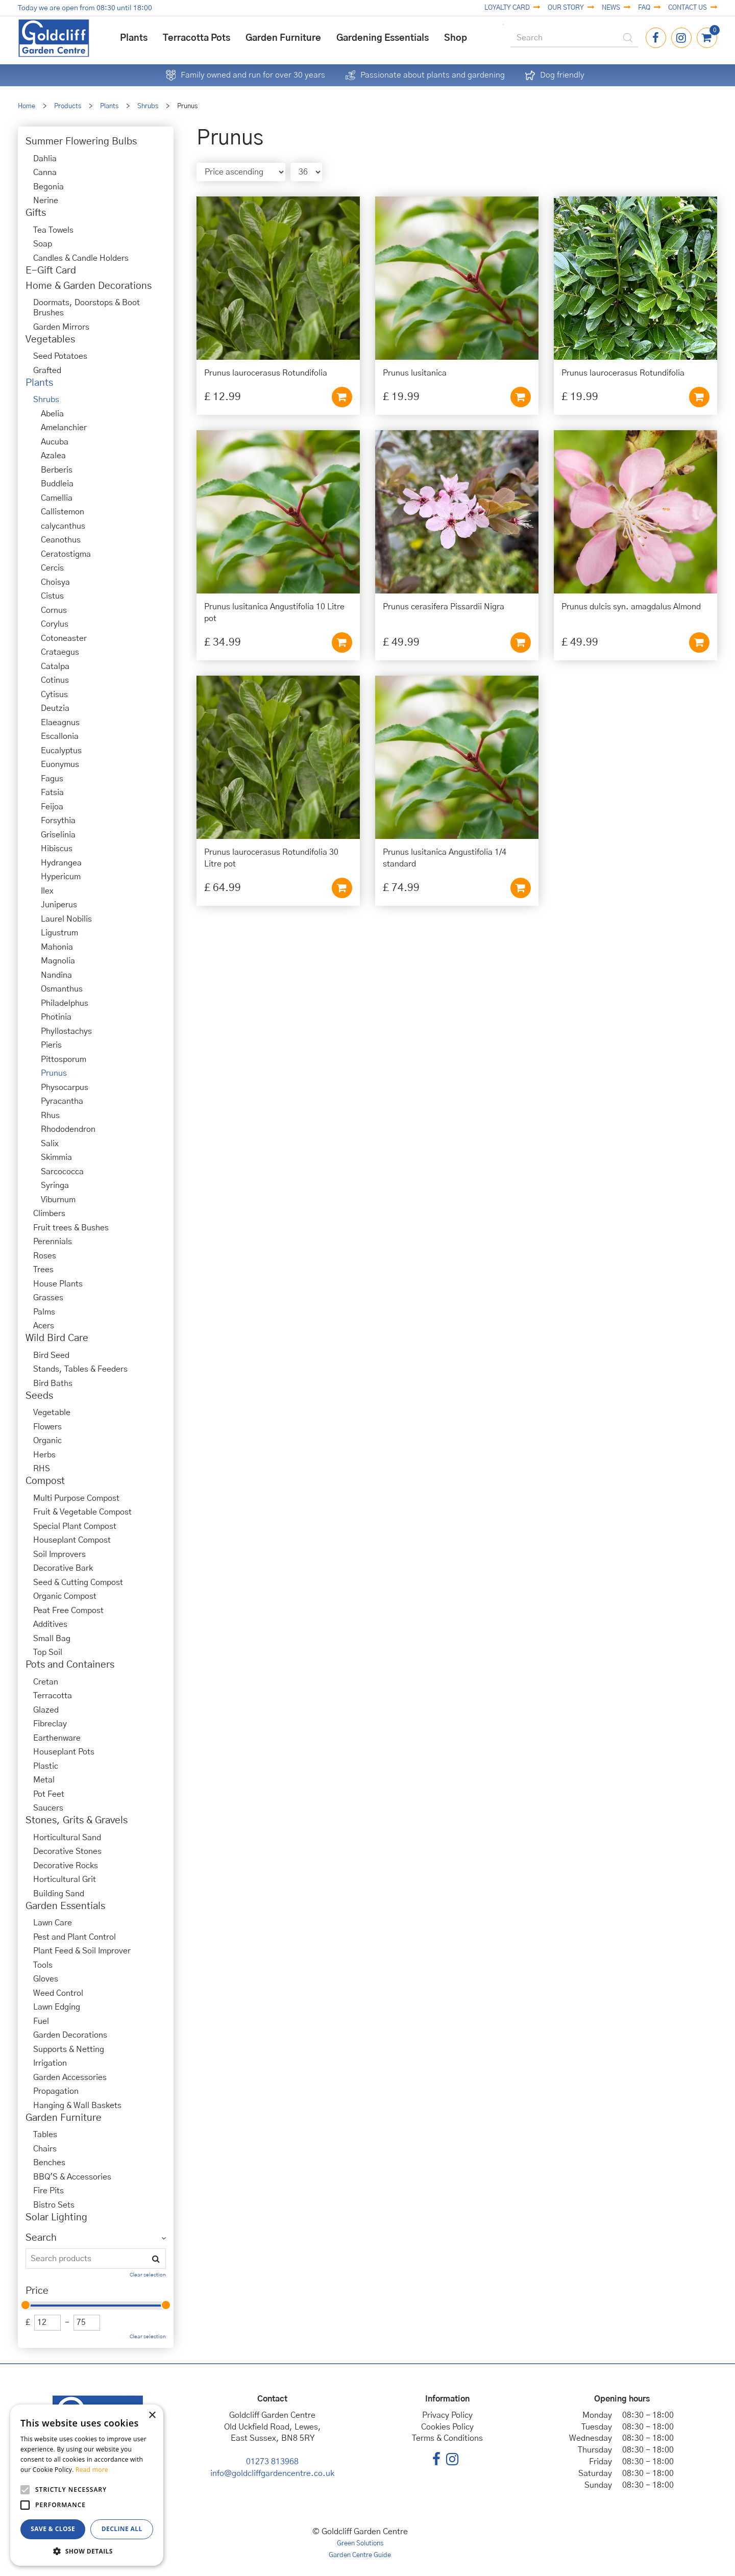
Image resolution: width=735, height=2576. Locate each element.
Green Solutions (360, 2543)
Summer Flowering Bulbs (81, 141)
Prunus (54, 1073)
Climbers (49, 1213)
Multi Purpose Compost (76, 1498)
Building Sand (58, 1894)
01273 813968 (272, 2462)
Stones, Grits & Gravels (77, 1820)
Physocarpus (64, 1087)
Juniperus (59, 905)
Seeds (39, 1396)
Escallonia (60, 736)
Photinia (56, 1017)
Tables (45, 2135)
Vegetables (50, 339)
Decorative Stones (67, 1851)
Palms (44, 1312)
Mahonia (57, 947)
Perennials (52, 1241)
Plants (39, 383)
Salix (50, 1144)
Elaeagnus (60, 723)
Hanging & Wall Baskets (77, 2105)
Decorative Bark (63, 1568)
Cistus (52, 596)
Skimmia (56, 1157)
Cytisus (54, 694)
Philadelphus (64, 1003)
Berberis (56, 470)
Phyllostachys (66, 1031)
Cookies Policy (447, 2427)
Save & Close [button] (53, 2528)
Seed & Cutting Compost (78, 1582)
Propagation (56, 2091)
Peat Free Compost (68, 1610)
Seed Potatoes (60, 356)
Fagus (52, 779)
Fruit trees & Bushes (71, 1228)
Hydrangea (61, 863)
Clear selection (148, 2274)
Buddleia (57, 484)
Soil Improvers (59, 1554)
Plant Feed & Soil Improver (82, 1951)
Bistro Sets (54, 2205)
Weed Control (58, 1993)
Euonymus (60, 764)
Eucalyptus (61, 751)
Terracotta (52, 1696)
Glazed (46, 1710)
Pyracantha (62, 1101)
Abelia (52, 414)
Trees (43, 1270)
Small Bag (51, 1638)
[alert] (86, 2485)
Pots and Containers (70, 1665)
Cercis (52, 568)
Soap (42, 244)
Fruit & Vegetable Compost (82, 1512)
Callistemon (62, 512)
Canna (45, 172)
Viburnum (58, 1200)
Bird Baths (52, 1383)
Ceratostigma (66, 554)
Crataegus (60, 652)
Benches (49, 2163)
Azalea (53, 456)
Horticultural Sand (67, 1838)
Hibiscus (56, 849)
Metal (44, 1780)
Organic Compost (64, 1596)
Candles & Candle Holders (81, 258)
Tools (43, 1965)
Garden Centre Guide (360, 2555)
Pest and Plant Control (74, 1937)
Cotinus (55, 680)
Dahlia (45, 159)
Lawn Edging (56, 2007)
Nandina (56, 975)
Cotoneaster (64, 638)
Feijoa (52, 807)
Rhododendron (68, 1129)
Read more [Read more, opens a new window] (92, 2469)
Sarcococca (62, 1172)
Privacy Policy (447, 2415)
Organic (47, 1440)
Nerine (45, 200)
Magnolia (58, 961)
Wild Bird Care (57, 1338)
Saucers (48, 1808)
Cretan (45, 1682)
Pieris (51, 1045)
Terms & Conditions (447, 2438)
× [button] (152, 2415)
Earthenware (57, 1738)
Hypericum (61, 877)
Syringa (55, 1185)
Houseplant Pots (63, 1752)
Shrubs (46, 399)
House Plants (58, 1284)
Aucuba (54, 442)
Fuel (41, 2021)
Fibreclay (50, 1724)
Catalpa (55, 666)
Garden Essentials (65, 1906)
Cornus (54, 610)
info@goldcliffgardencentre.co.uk (272, 2473)
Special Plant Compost (74, 1526)
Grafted (47, 370)
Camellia (56, 498)
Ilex (47, 891)
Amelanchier (64, 428)
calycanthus (63, 526)
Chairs (45, 2149)
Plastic (45, 1766)
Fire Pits (48, 2191)
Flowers (47, 1427)
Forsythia (58, 820)
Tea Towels (53, 230)
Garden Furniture (64, 2118)
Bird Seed (51, 1355)
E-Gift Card (51, 271)
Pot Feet (48, 1794)
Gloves (45, 1979)
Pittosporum (63, 1059)
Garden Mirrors (61, 327)
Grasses (48, 1298)
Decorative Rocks (65, 1866)
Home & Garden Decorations (89, 286)
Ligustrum (59, 933)
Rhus (50, 1115)
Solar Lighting (56, 2217)
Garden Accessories (70, 2077)
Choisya (55, 582)
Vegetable (51, 1412)
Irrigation (50, 2063)
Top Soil (47, 1652)
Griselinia (58, 835)
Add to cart (342, 397)
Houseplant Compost (72, 1540)
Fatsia (52, 792)
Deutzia (55, 708)
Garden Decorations (70, 2035)
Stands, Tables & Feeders (80, 1369)
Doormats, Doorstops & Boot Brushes (86, 308)
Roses (44, 1256)
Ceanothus (61, 540)
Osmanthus (62, 989)
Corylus (54, 624)
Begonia (48, 187)
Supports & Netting (68, 2049)
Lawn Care (52, 1923)
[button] (86, 2551)
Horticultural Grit (64, 1879)
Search (41, 2238)
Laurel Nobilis (66, 919)
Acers (43, 1326)
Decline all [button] (122, 2528)
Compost (45, 1481)
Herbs (44, 1455)
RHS (41, 1469)
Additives (50, 1624)
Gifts (36, 213)
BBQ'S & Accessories (72, 2177)
